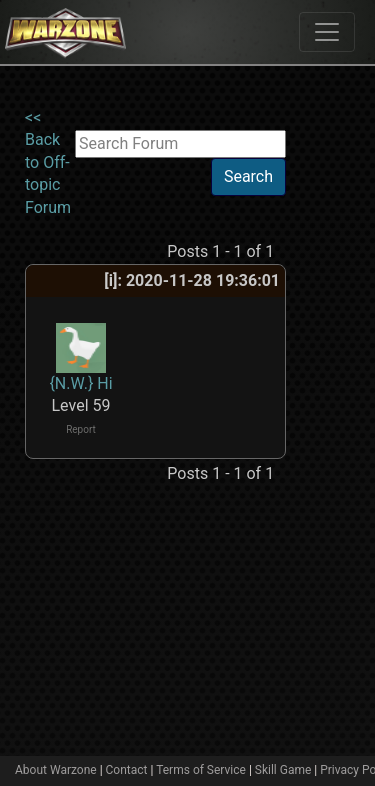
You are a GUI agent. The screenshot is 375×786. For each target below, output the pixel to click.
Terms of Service (201, 770)
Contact (127, 770)
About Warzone (56, 770)
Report (81, 429)
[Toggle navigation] (327, 32)
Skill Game (283, 770)
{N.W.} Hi (80, 383)
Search (248, 176)
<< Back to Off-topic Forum (48, 162)
